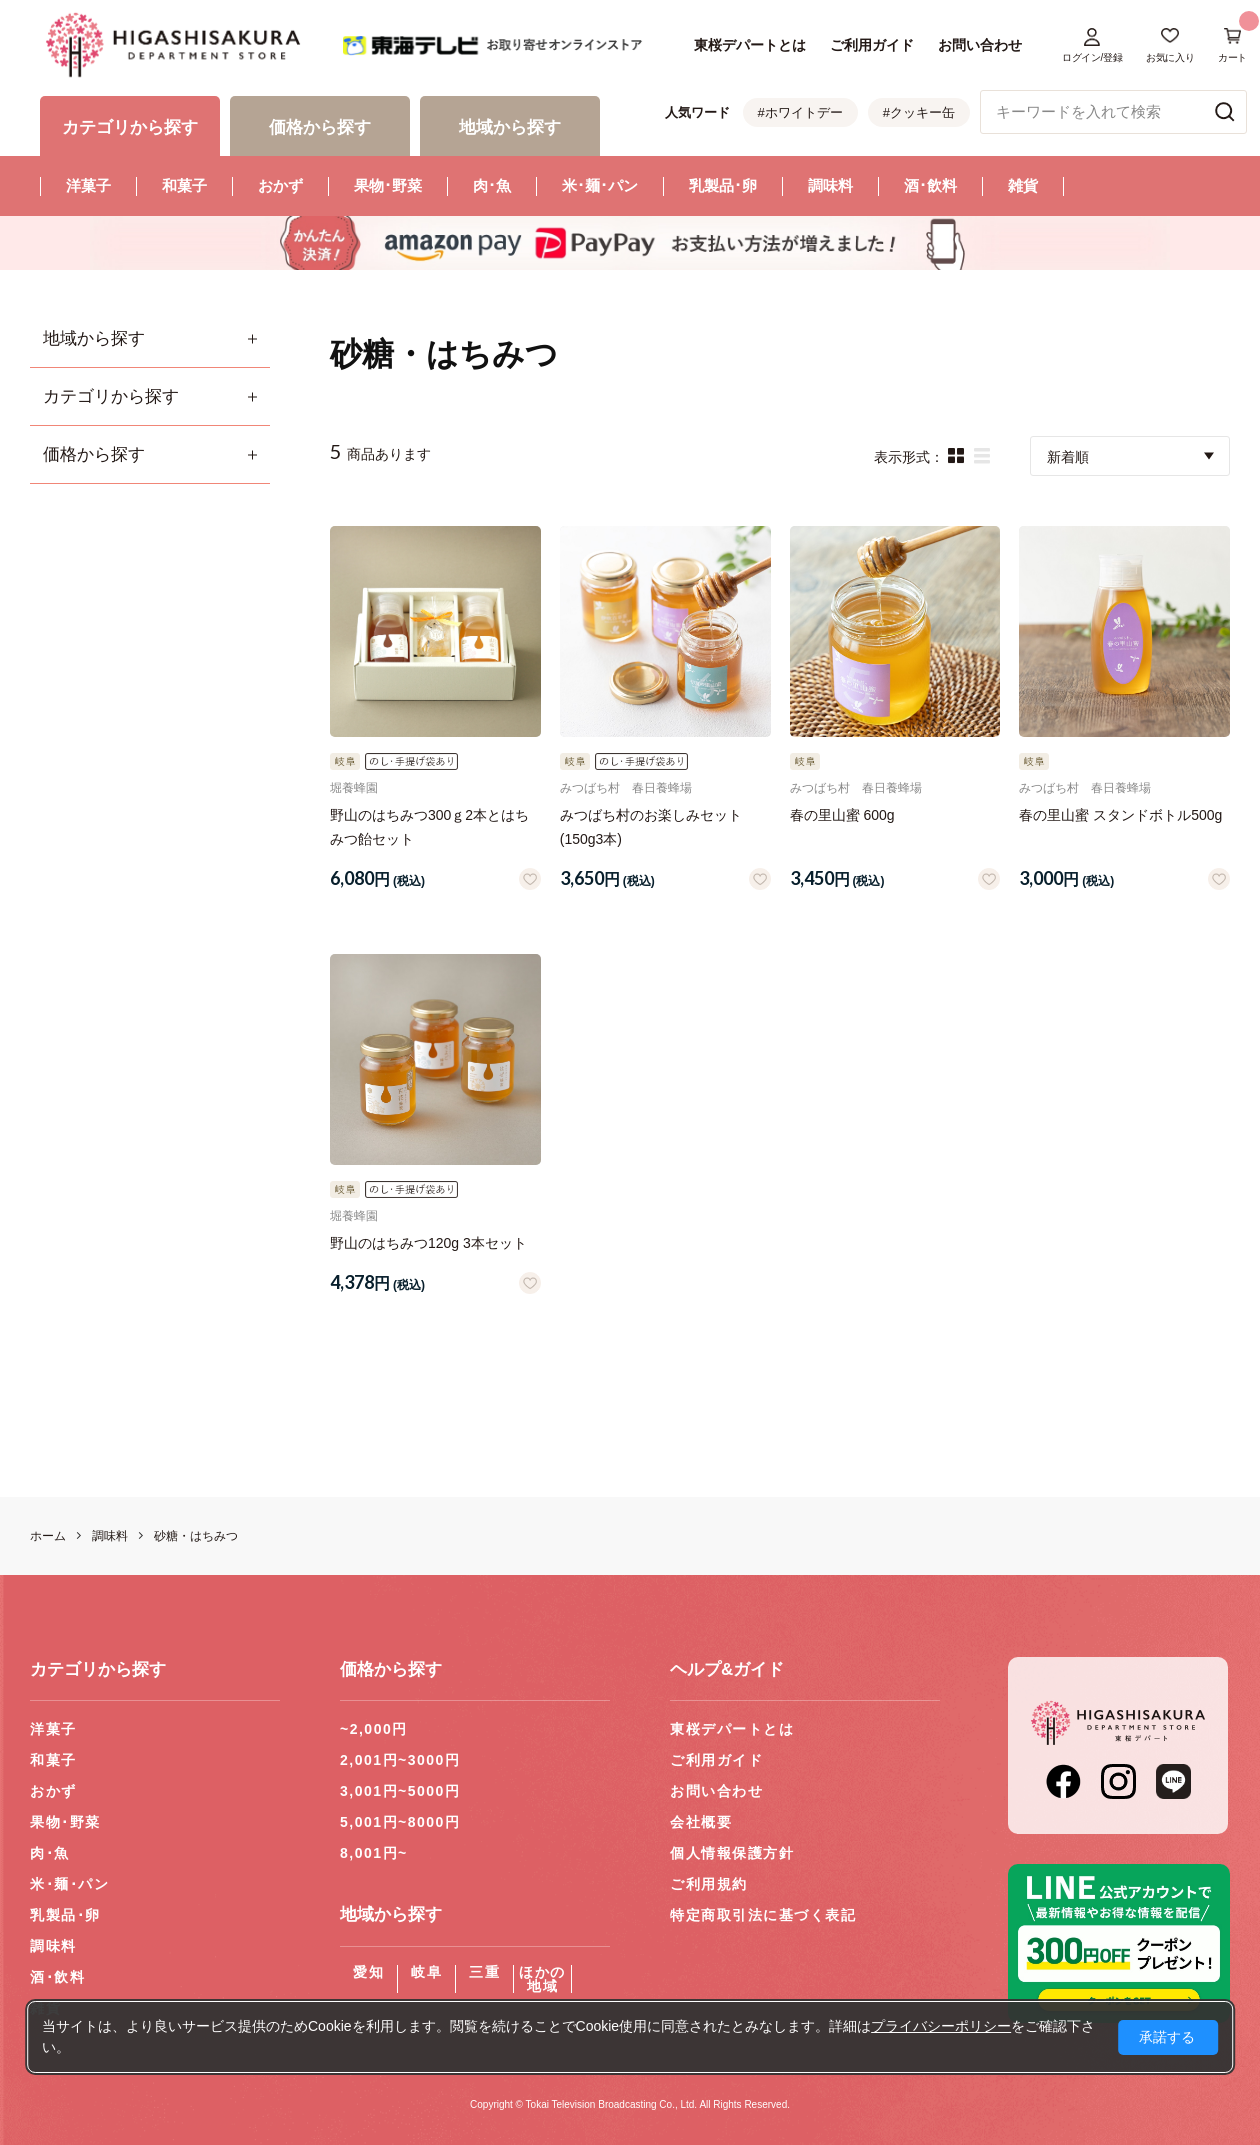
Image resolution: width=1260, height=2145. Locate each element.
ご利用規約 (709, 1884)
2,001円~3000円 (400, 1760)
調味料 (830, 185)
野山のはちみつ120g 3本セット (428, 1243)
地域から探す (94, 338)
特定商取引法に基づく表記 (763, 1915)
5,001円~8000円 (400, 1822)
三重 (484, 1972)
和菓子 (184, 185)
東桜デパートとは (750, 45)
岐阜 (426, 1972)
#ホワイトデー (800, 112)
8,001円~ (374, 1853)
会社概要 (701, 1822)
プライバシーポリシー (941, 2026)
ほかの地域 (542, 1979)
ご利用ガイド (872, 45)
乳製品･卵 (723, 185)
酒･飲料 (930, 185)
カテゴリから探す (111, 396)
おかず (280, 185)
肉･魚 (492, 185)
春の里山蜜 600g (842, 815)
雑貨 (1023, 185)
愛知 (368, 1972)
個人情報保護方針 (732, 1853)
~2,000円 (374, 1729)
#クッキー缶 (919, 112)
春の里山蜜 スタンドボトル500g (1120, 815)
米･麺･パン (600, 185)
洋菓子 (88, 185)
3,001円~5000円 (400, 1791)
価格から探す (94, 454)
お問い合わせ (980, 45)
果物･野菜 (388, 185)
